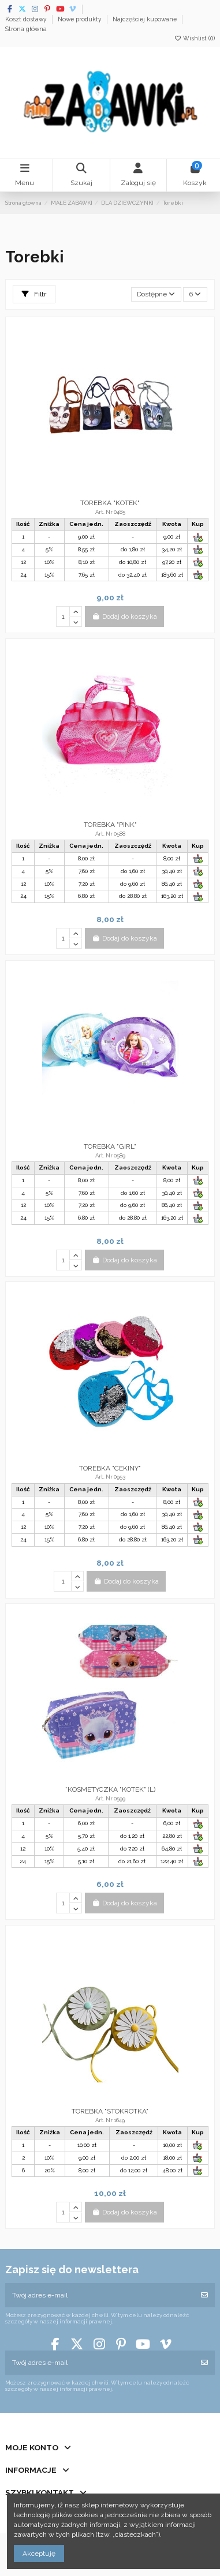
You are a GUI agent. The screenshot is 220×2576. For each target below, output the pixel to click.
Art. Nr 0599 (110, 1798)
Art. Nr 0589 (110, 1155)
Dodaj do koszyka (124, 616)
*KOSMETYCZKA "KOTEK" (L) (110, 1789)
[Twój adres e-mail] (100, 2295)
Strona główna (26, 28)
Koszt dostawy (27, 19)
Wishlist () (194, 38)
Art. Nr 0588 (110, 833)
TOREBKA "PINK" (110, 825)
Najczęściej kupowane (145, 19)
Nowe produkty (80, 19)
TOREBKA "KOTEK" (110, 503)
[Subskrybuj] (204, 2295)
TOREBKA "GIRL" (110, 1146)
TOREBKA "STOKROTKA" (110, 2111)
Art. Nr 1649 (110, 2120)
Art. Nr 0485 (110, 512)
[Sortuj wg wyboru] (156, 294)
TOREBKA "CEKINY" (110, 1468)
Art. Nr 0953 (110, 1476)
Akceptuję (39, 2553)
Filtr (34, 294)
